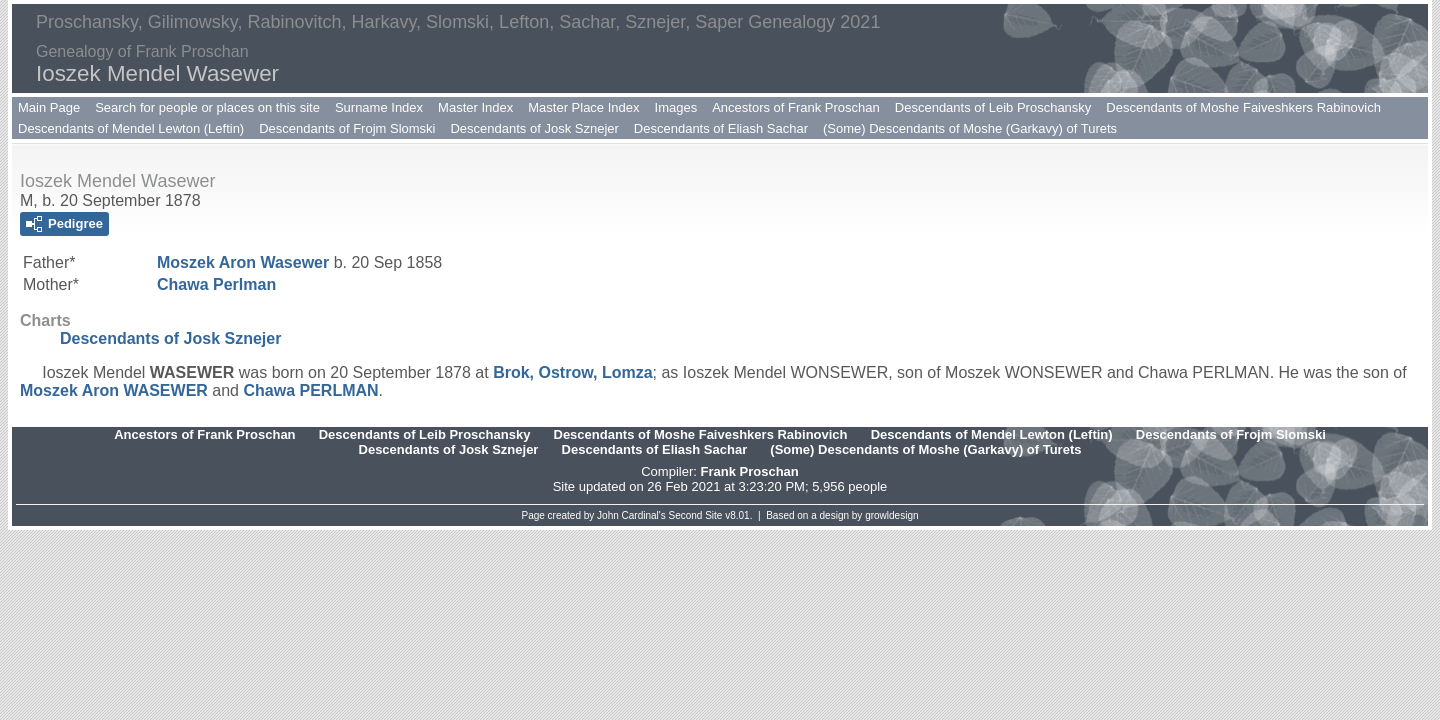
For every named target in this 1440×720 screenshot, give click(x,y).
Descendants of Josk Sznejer (534, 128)
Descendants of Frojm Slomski (347, 128)
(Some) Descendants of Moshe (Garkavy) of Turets (970, 128)
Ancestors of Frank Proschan (796, 107)
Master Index (475, 107)
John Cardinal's (631, 515)
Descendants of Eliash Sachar (721, 128)
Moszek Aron (243, 262)
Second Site (696, 515)
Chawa (216, 284)
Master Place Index (583, 107)
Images (676, 107)
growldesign (891, 515)
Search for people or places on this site (207, 107)
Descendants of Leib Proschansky (993, 107)
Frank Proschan (749, 471)
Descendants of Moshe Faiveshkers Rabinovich (1243, 107)
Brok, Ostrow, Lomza (572, 372)
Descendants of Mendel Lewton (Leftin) (131, 128)
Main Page (49, 107)
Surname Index (379, 107)
